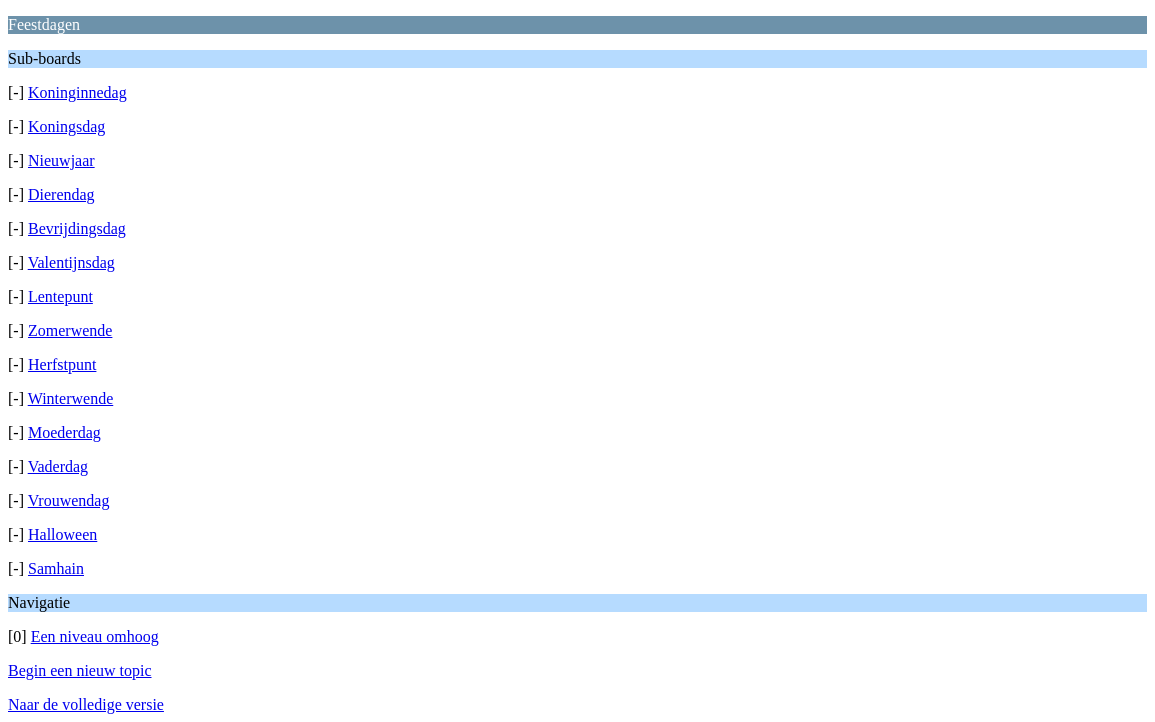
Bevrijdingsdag (77, 228)
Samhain (56, 568)
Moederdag (64, 432)
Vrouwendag (69, 500)
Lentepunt (60, 296)
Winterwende (71, 398)
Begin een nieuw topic (80, 670)
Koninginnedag (77, 92)
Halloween (62, 534)
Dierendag (61, 194)
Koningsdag (66, 126)
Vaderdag (58, 466)
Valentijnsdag (71, 262)
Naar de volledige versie (86, 704)
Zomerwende (70, 330)
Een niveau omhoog (95, 636)
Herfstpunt (62, 364)
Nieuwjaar (61, 160)
